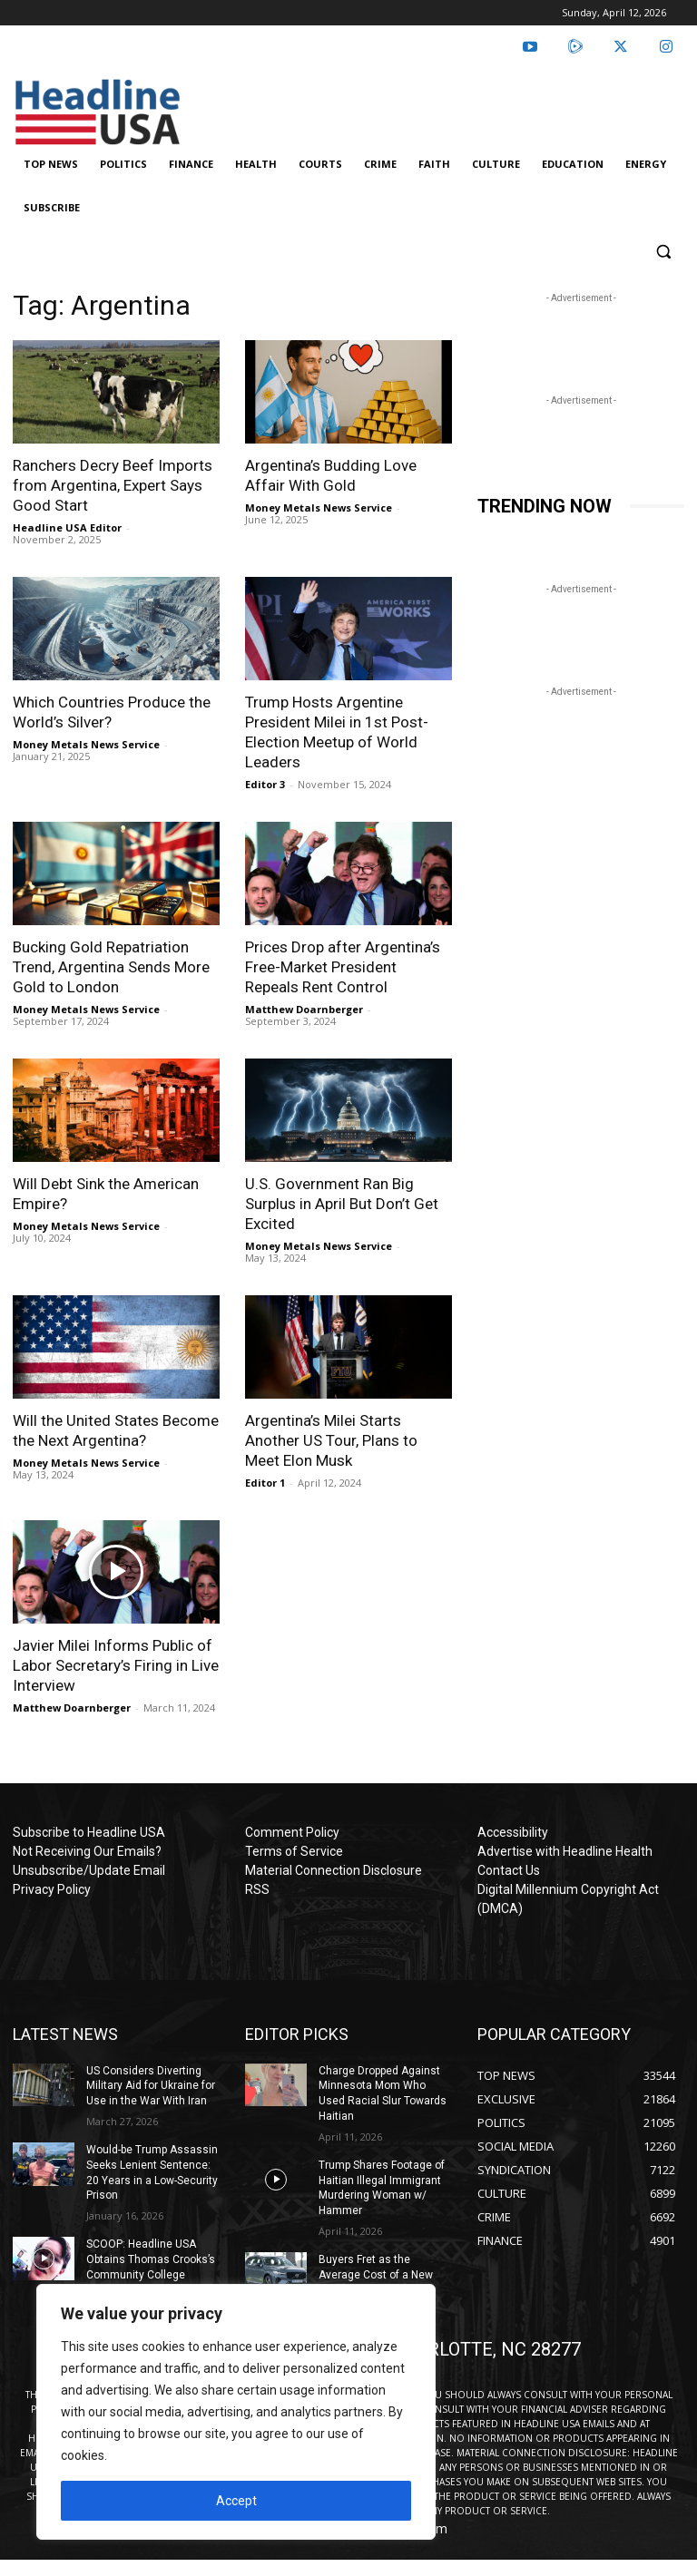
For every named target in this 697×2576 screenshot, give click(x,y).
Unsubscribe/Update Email (89, 1870)
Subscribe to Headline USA (89, 1832)
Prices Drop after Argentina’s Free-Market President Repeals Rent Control (342, 967)
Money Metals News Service (318, 507)
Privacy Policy (52, 1889)
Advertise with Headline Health (565, 1851)
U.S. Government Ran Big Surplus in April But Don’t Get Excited (341, 1204)
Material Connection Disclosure (333, 1870)
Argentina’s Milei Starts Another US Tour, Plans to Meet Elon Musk (331, 1440)
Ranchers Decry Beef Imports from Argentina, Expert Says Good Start (112, 485)
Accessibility (512, 1832)
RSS (257, 1889)
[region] (236, 2412)
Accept (236, 2500)
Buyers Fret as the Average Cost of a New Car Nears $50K (376, 2275)
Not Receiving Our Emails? (87, 1851)
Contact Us (508, 1870)
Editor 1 (265, 1482)
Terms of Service (294, 1851)
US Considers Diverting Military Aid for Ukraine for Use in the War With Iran (150, 2086)
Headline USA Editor (67, 527)
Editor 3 (265, 784)
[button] (663, 251)
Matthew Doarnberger (304, 1009)
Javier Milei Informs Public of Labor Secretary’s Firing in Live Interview (116, 1665)
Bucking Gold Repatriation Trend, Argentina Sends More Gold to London (111, 967)
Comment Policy (292, 1832)
